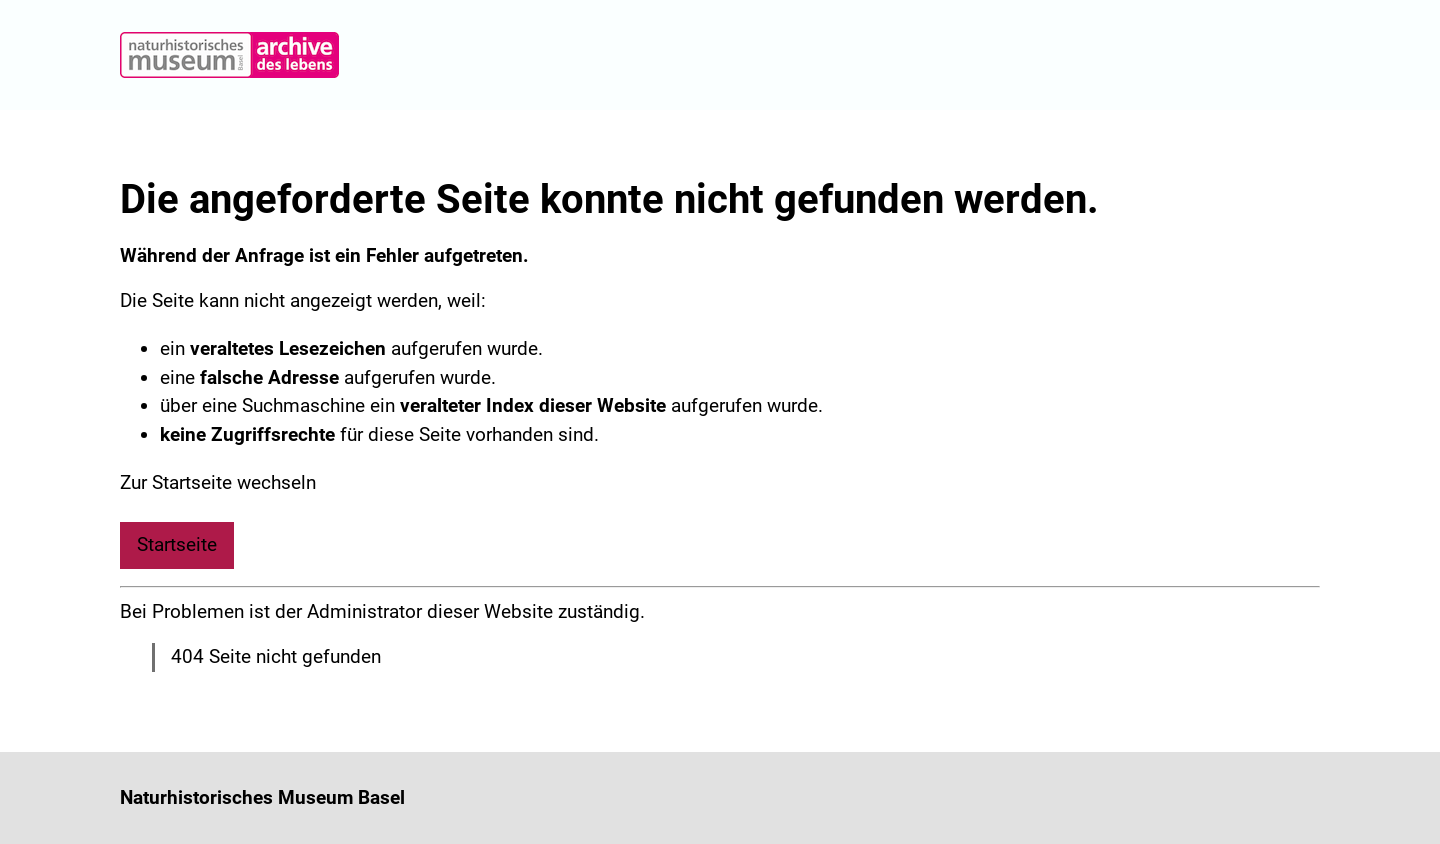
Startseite (177, 544)
